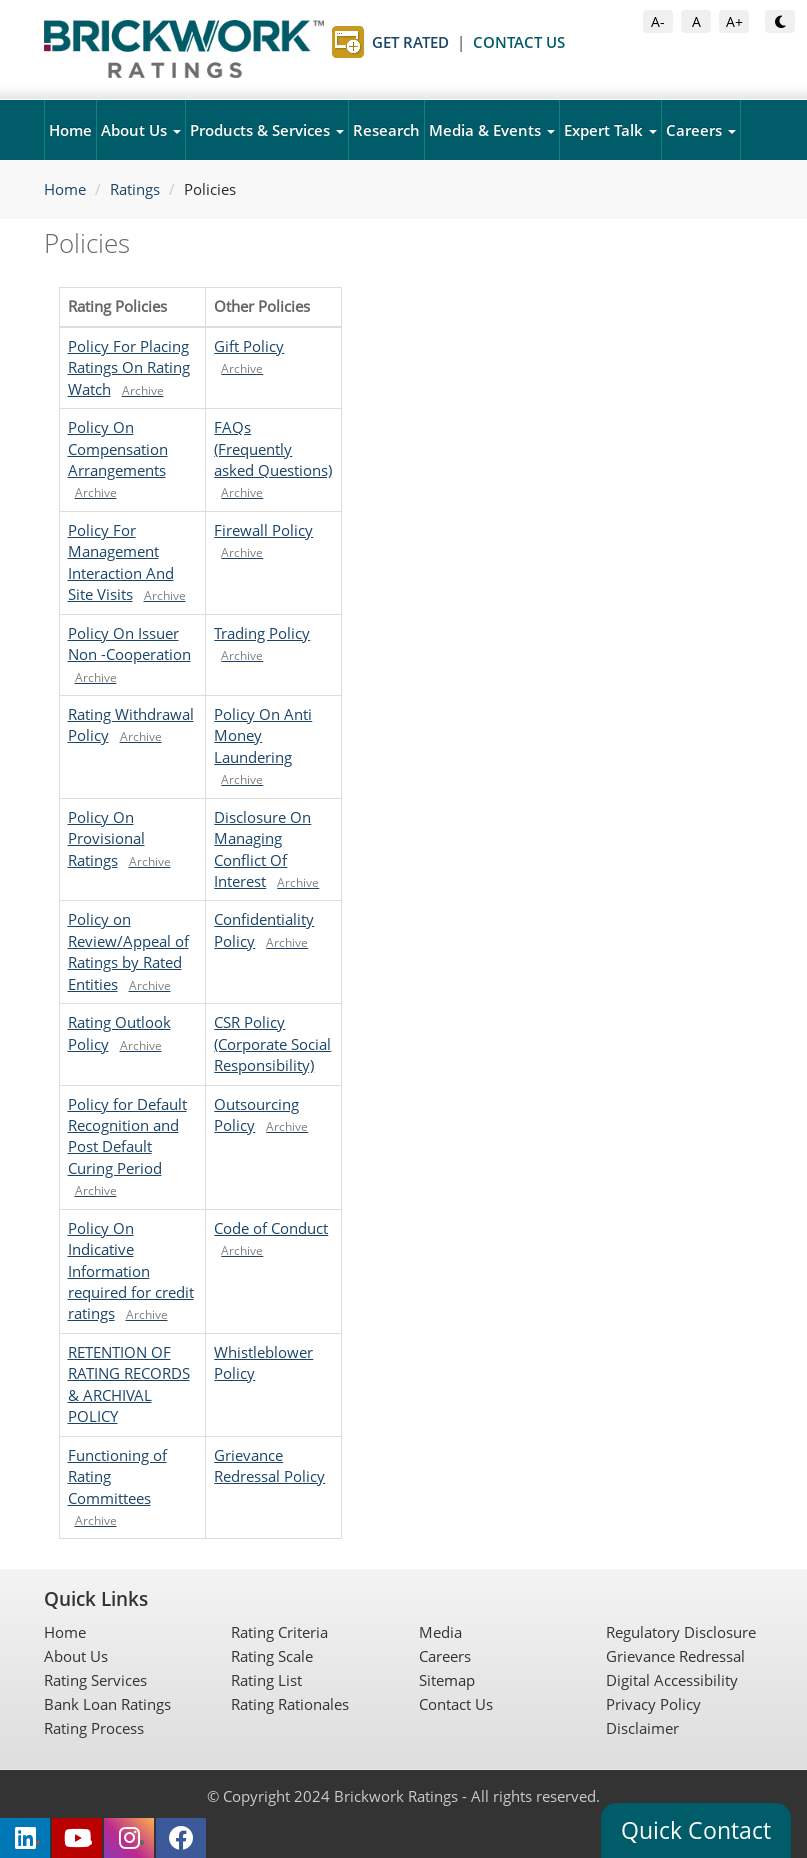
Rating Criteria (279, 1632)
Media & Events (492, 130)
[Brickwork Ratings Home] (184, 49)
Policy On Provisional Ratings (106, 838)
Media (440, 1632)
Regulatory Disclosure (681, 1632)
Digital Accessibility (672, 1680)
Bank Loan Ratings (107, 1704)
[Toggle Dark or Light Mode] (780, 21)
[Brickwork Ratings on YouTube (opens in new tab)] (77, 1838)
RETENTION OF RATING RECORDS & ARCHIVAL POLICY (129, 1384)
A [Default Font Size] (701, 20)
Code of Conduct (271, 1228)
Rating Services (95, 1680)
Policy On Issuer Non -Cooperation (129, 643)
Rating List (266, 1680)
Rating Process (94, 1728)
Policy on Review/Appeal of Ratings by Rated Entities (128, 951)
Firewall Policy (263, 530)
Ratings (135, 189)
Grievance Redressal (675, 1656)
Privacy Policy (653, 1704)
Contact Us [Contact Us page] (519, 42)
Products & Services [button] (267, 130)
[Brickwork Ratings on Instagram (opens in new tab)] (129, 1838)
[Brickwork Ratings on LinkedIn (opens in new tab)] (25, 1838)
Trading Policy (262, 633)
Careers (701, 130)
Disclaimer (642, 1728)
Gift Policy (249, 346)
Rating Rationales (290, 1704)
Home (70, 130)
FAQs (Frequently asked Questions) (273, 448)
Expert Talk (610, 130)
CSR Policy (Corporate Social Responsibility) (272, 1043)
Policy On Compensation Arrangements (118, 448)
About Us (141, 130)
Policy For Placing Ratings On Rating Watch (129, 367)
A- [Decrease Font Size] (661, 20)
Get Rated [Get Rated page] (410, 42)
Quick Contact (696, 1830)
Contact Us (456, 1704)
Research (386, 130)
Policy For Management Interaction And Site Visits (121, 562)
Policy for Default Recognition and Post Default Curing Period (127, 1136)
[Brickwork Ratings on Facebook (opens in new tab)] (181, 1838)
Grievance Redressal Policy (269, 1465)
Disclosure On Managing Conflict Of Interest (262, 849)
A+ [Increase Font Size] (737, 20)
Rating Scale (272, 1656)
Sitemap (447, 1680)
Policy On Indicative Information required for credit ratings (131, 1271)
